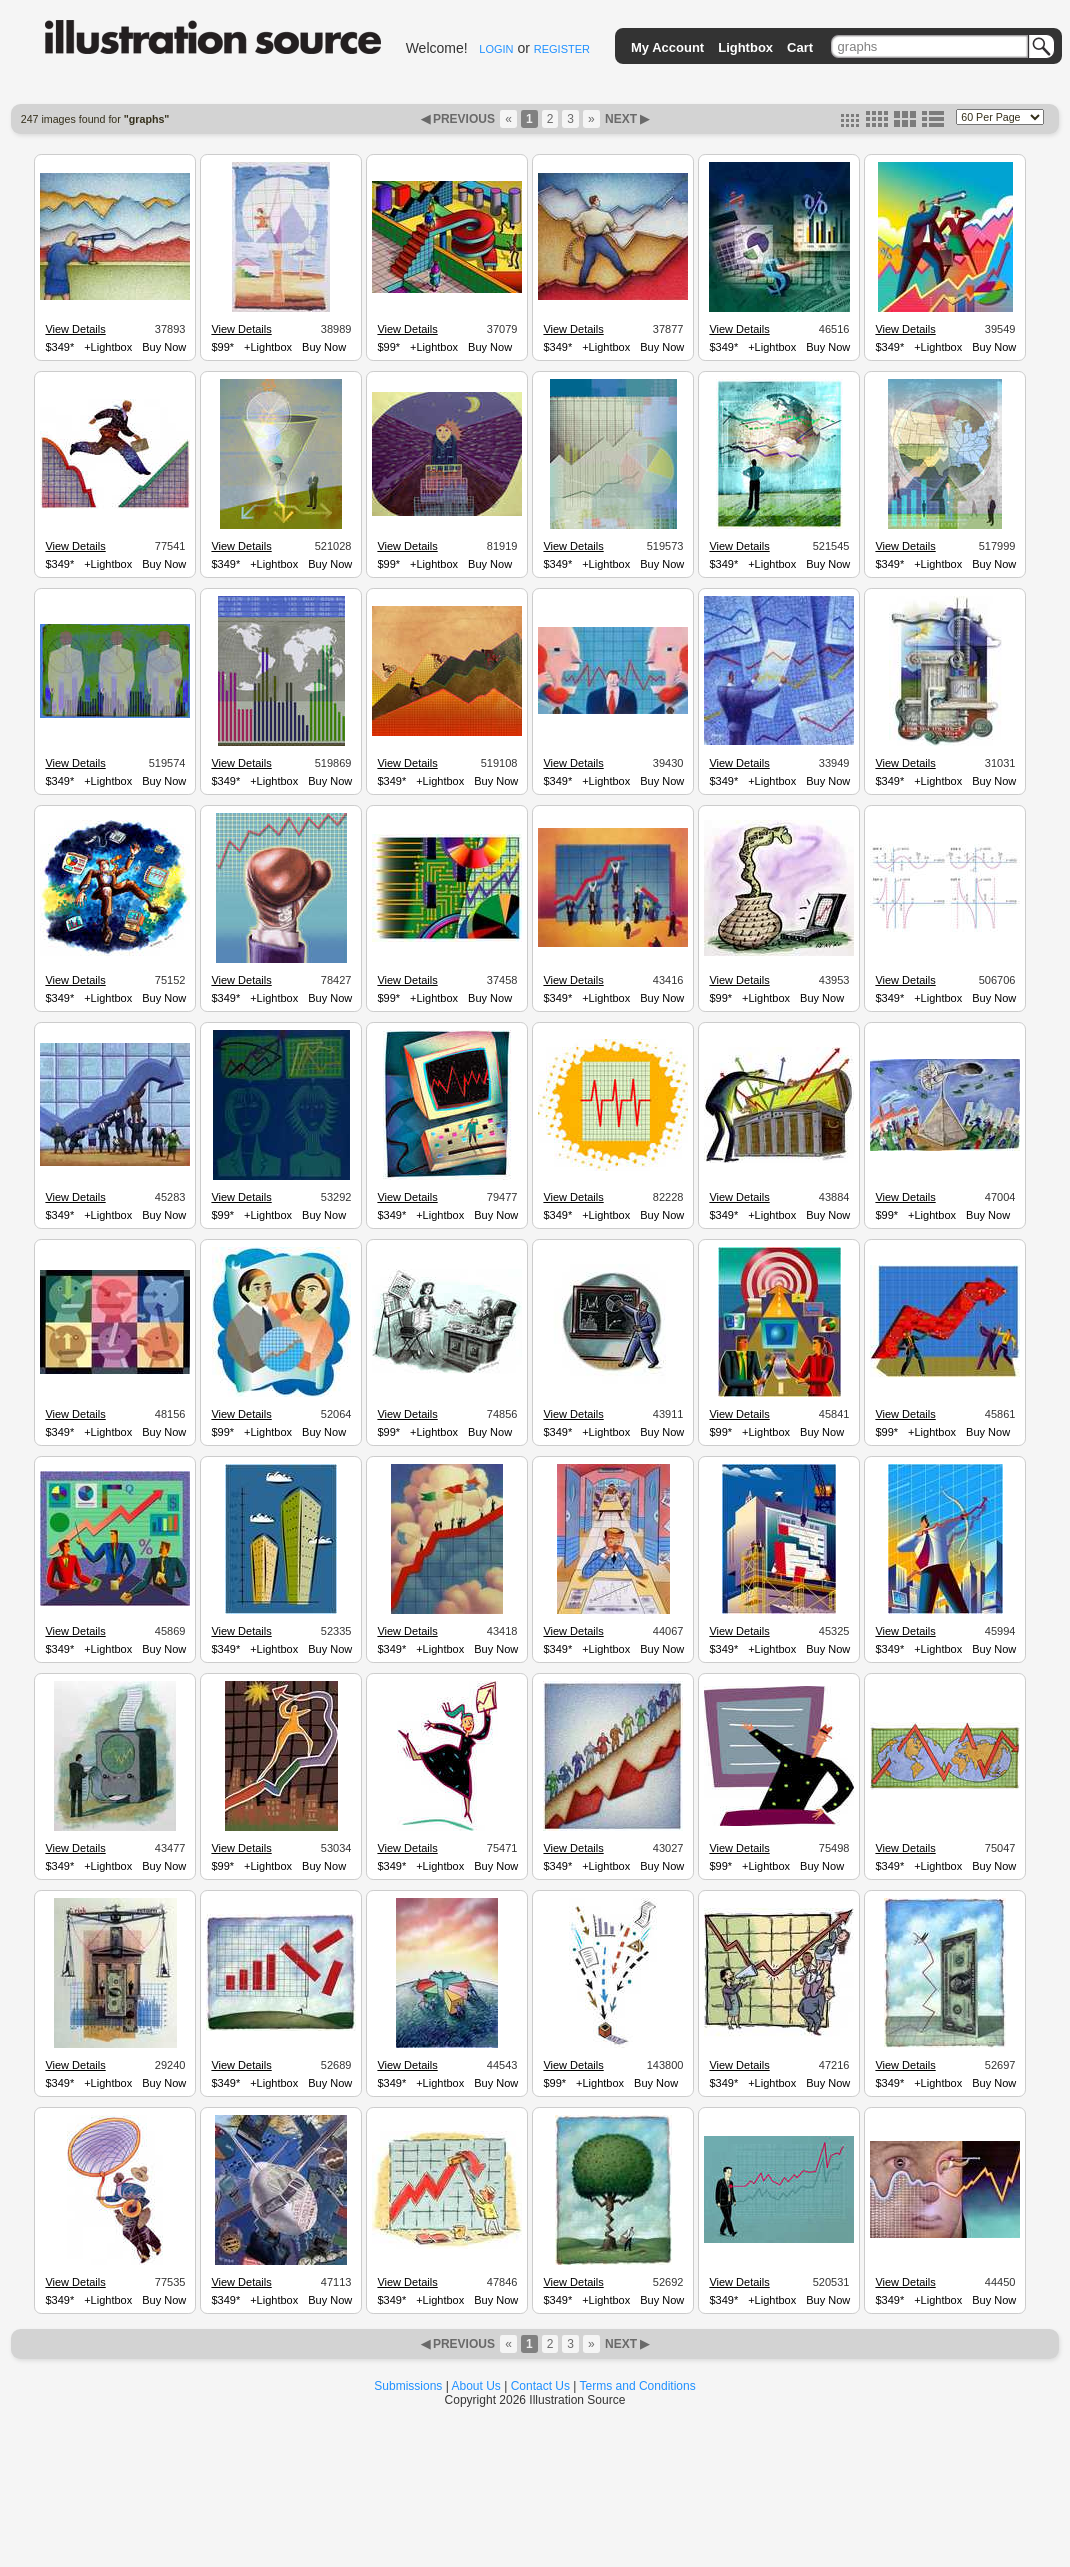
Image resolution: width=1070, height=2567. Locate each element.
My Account (667, 47)
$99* (222, 347)
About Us (476, 2386)
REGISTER (562, 49)
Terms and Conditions (638, 2386)
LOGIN (496, 49)
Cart (800, 47)
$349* (59, 347)
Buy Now (164, 347)
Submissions (408, 2386)
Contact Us (540, 2386)
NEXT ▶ (626, 119)
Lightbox (745, 47)
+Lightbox (108, 347)
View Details (75, 329)
